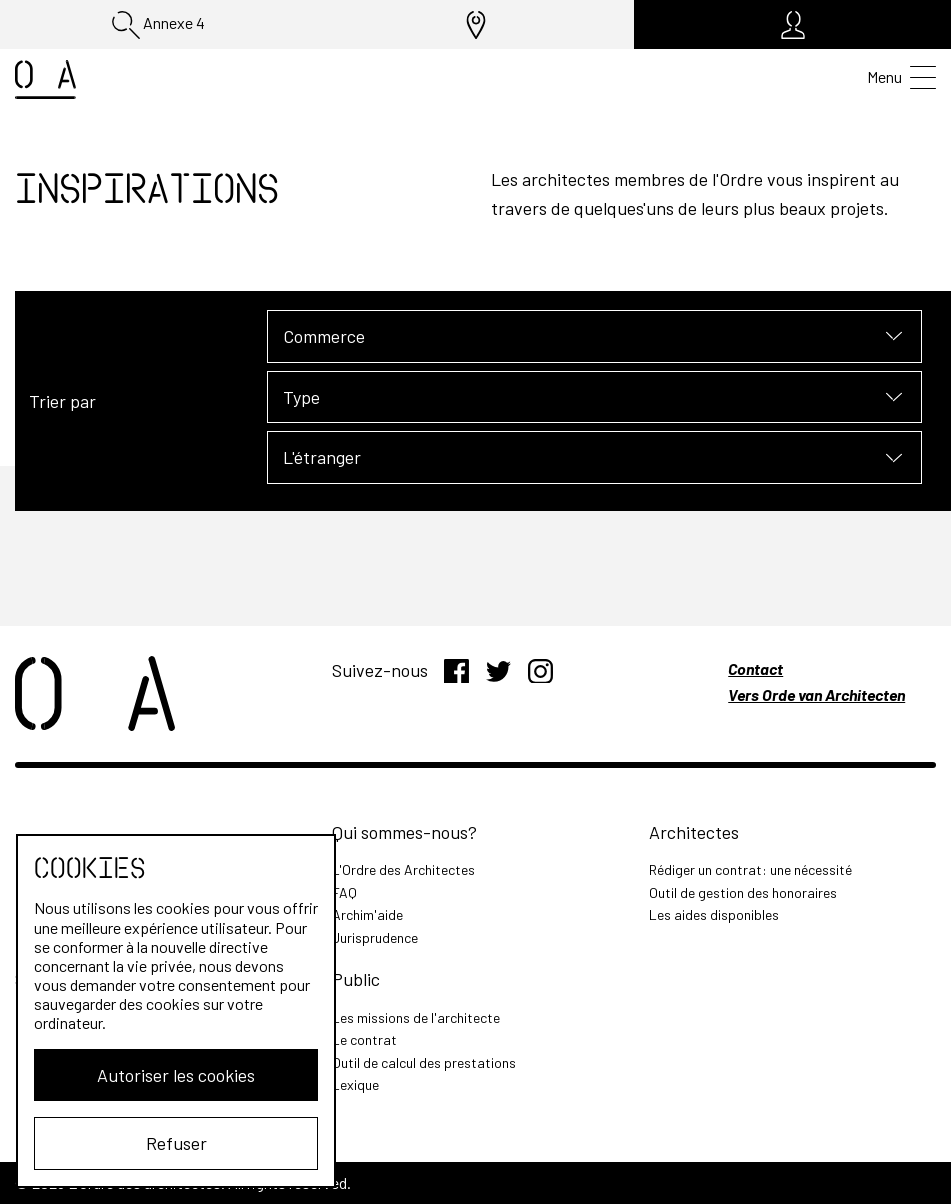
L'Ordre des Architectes (403, 869)
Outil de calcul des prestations (424, 1062)
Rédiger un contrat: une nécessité (750, 869)
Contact (755, 668)
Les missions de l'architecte (416, 1017)
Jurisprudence (375, 937)
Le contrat (364, 1039)
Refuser (176, 1143)
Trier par (62, 401)
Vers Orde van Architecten (816, 694)
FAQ (344, 892)
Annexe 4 (158, 25)
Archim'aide (367, 914)
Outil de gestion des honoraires (743, 892)
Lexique (355, 1084)
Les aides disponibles (714, 914)
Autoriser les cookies (176, 1075)
